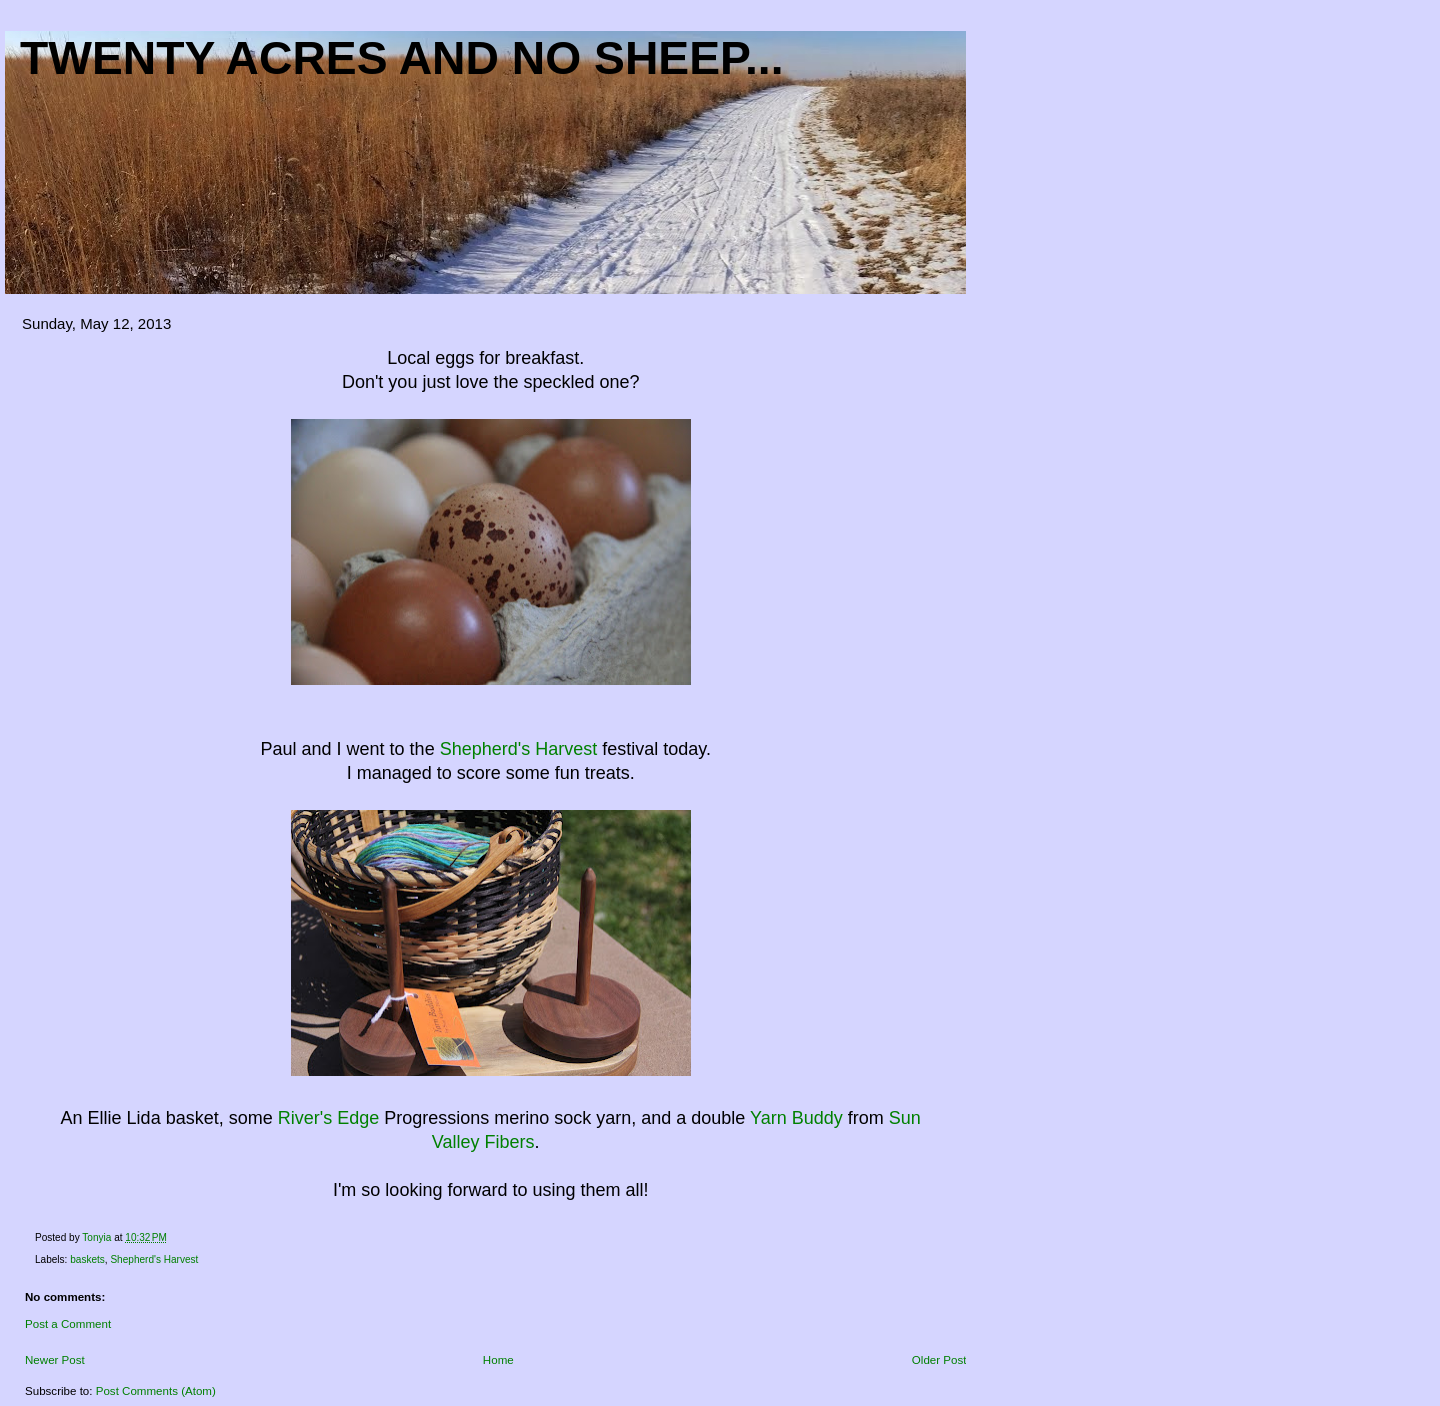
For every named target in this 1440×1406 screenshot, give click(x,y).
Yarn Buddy (796, 1118)
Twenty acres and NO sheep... (402, 58)
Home (498, 1360)
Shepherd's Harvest (519, 749)
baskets (87, 1259)
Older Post (939, 1360)
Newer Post (55, 1360)
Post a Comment (68, 1324)
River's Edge (328, 1118)
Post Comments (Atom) (156, 1391)
